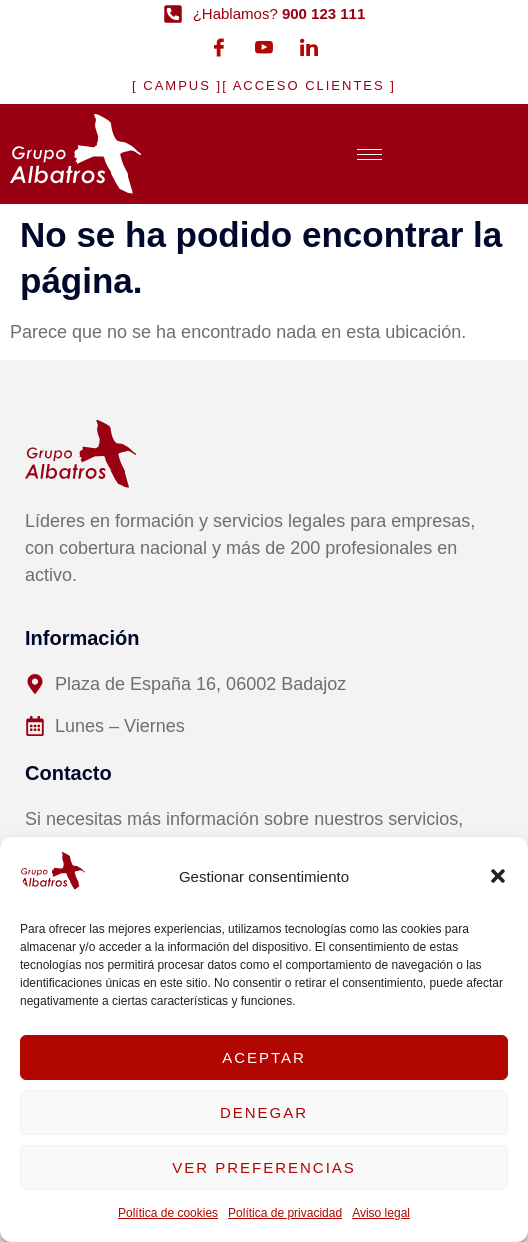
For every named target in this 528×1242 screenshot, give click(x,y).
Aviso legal (381, 1213)
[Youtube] (264, 47)
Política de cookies (168, 1213)
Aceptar (264, 1057)
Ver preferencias (264, 1167)
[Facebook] (219, 47)
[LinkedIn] (309, 47)
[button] (498, 876)
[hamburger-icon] (369, 154)
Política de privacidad (285, 1213)
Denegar (264, 1112)
